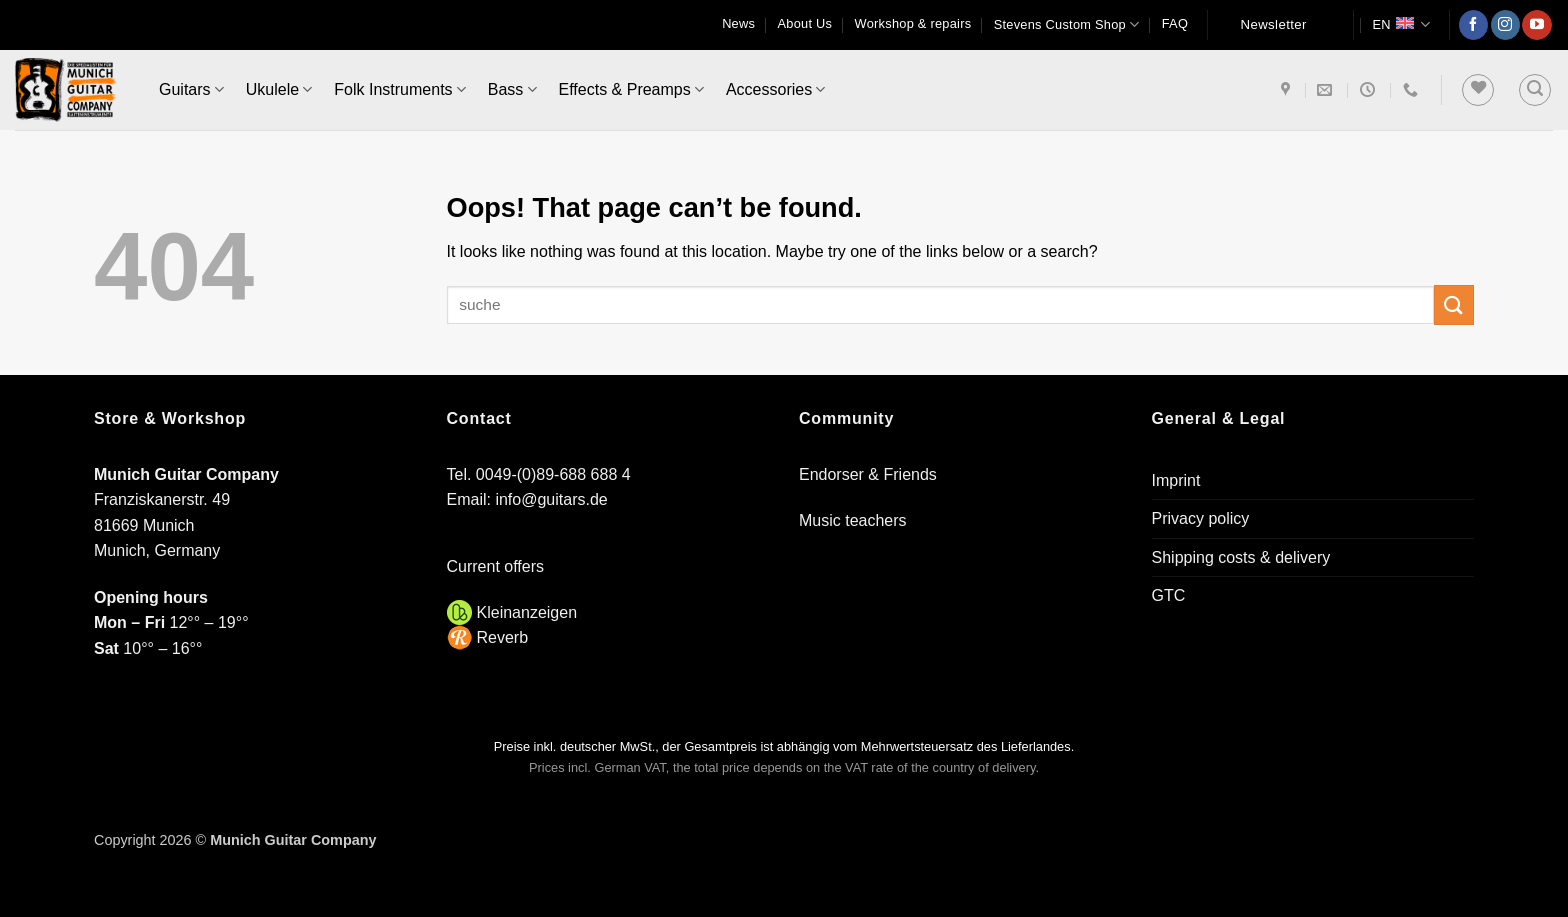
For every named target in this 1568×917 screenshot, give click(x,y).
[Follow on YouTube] (1536, 25)
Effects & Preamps (631, 89)
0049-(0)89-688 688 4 (553, 474)
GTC (1169, 595)
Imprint (1176, 480)
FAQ (1175, 23)
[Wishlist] (1478, 90)
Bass (512, 89)
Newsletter (1274, 24)
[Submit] (1454, 304)
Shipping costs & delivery (1241, 557)
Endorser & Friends (868, 474)
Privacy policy (1201, 518)
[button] (1535, 90)
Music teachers (853, 520)
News (738, 23)
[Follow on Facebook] (1473, 25)
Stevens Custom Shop (1067, 24)
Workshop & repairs (913, 23)
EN (1401, 24)
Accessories (775, 89)
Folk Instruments (399, 89)
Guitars (191, 89)
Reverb (503, 637)
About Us (805, 23)
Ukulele (279, 89)
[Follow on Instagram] (1505, 25)
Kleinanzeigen (527, 612)
